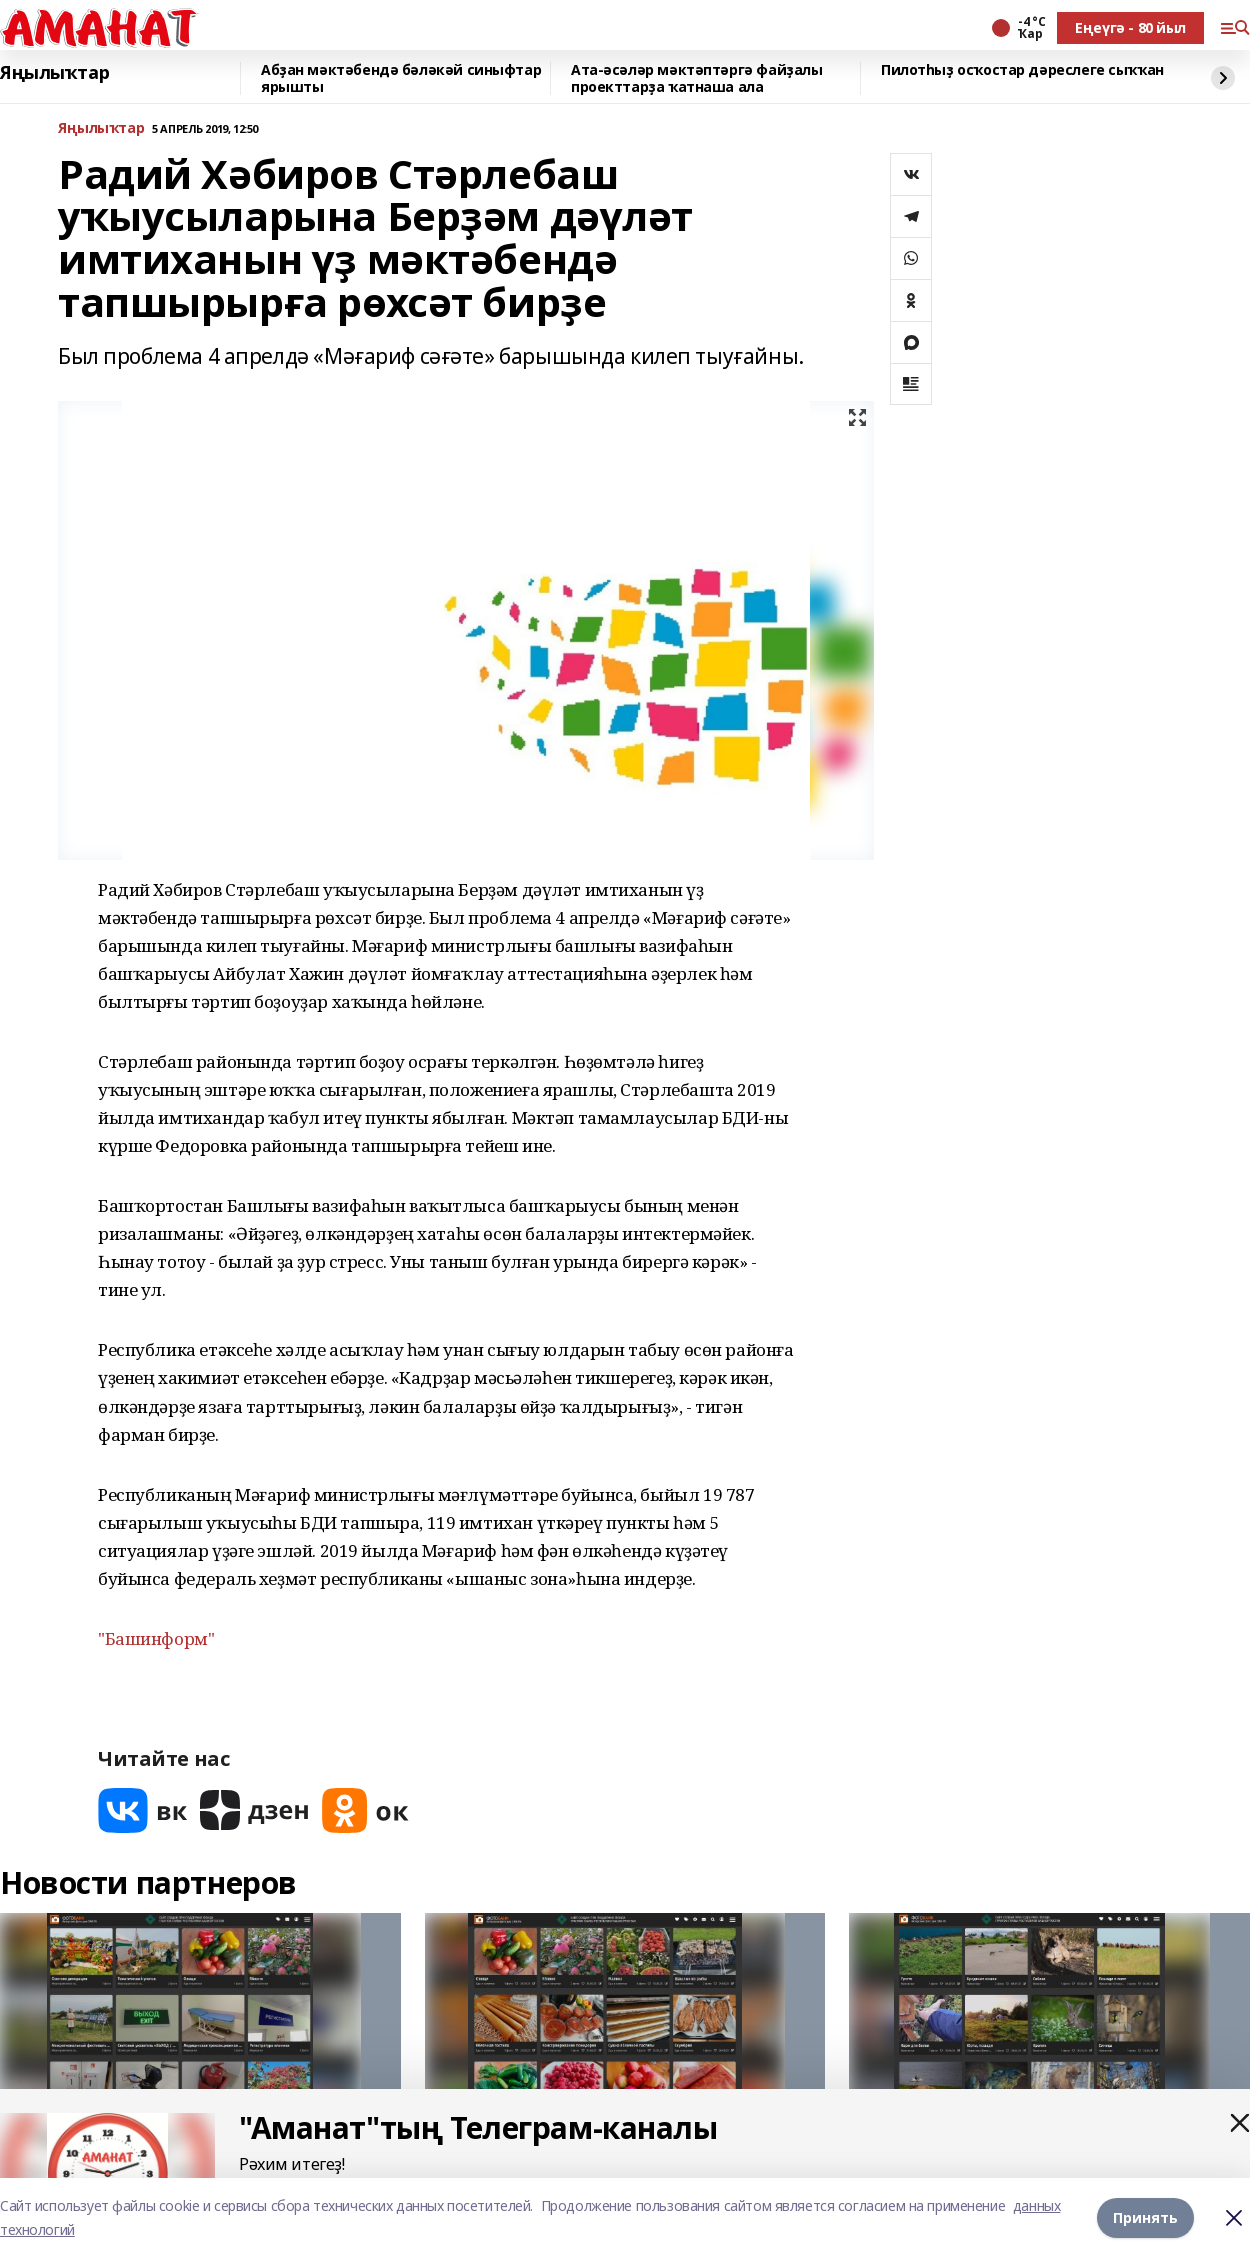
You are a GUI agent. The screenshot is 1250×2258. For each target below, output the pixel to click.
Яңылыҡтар (54, 73)
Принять (1145, 2217)
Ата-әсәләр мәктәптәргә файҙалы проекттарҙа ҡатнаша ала (696, 78)
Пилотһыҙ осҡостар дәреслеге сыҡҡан (1022, 70)
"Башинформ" (156, 1638)
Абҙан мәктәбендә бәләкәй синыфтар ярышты (401, 78)
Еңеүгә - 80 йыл (1130, 27)
